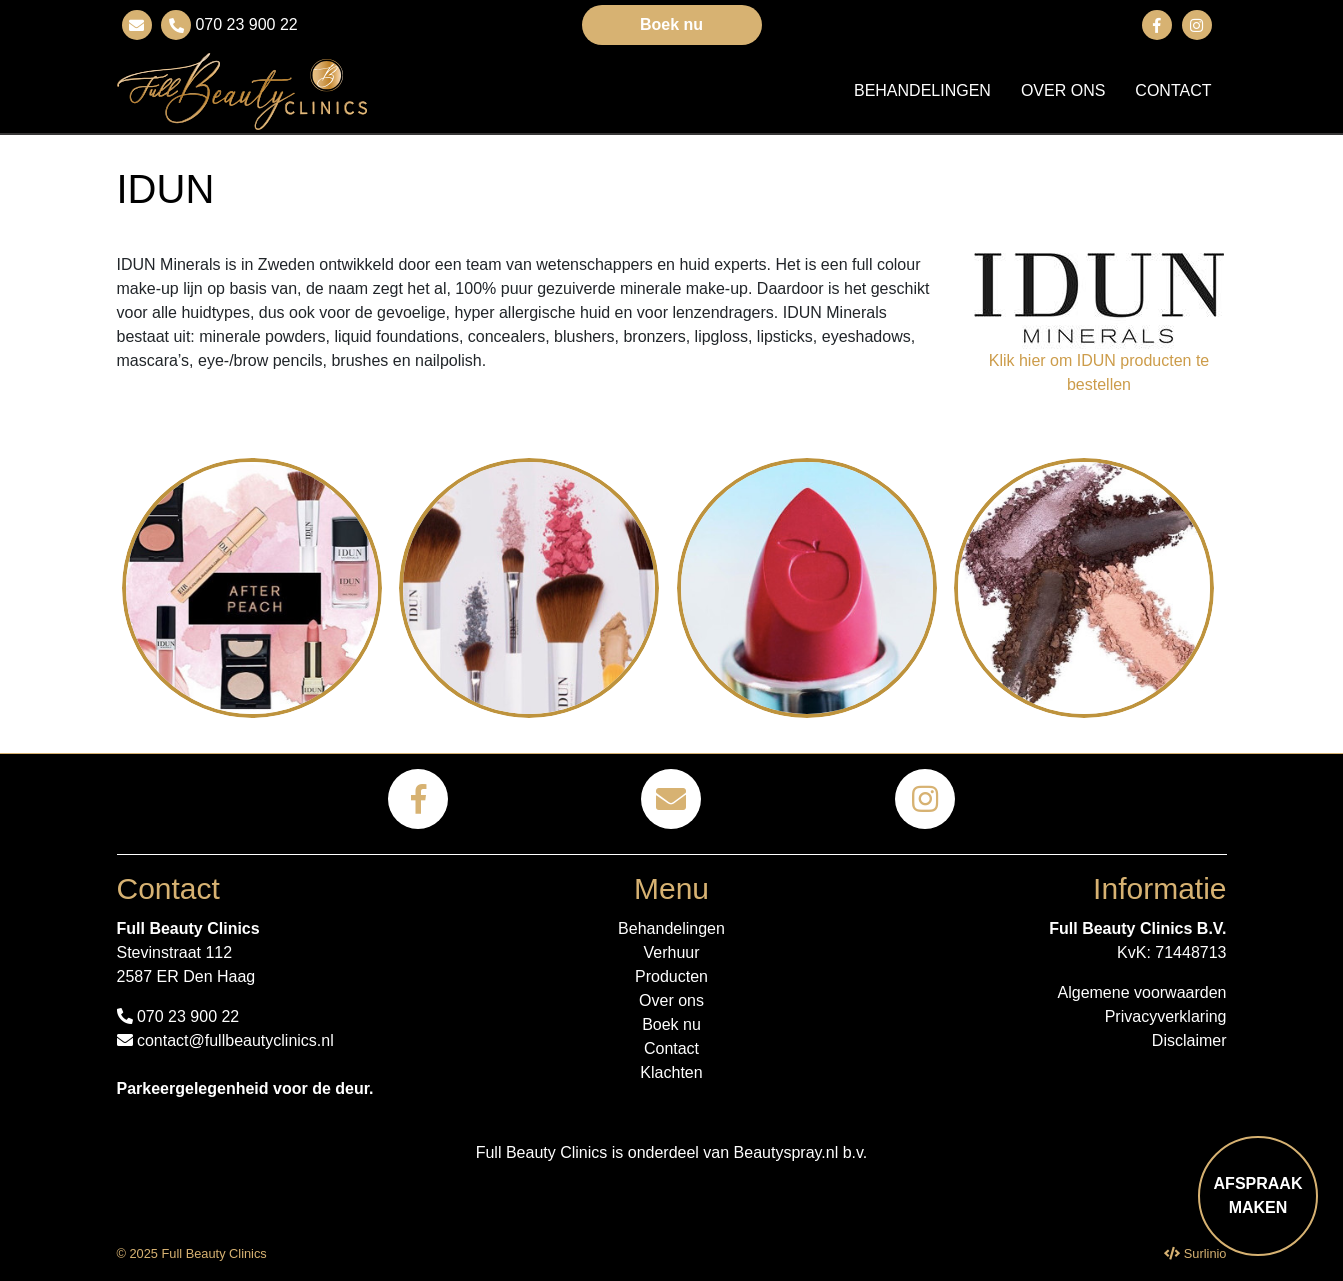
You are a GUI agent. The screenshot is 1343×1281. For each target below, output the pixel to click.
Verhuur (671, 952)
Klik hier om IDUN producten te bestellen (1099, 372)
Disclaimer (1189, 1040)
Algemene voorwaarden (1142, 992)
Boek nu (671, 24)
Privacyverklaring (1166, 1016)
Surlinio (1205, 1253)
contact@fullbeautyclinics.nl (225, 1040)
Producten (671, 976)
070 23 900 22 (244, 24)
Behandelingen (922, 90)
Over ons (1063, 90)
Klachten (671, 1072)
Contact (1173, 90)
